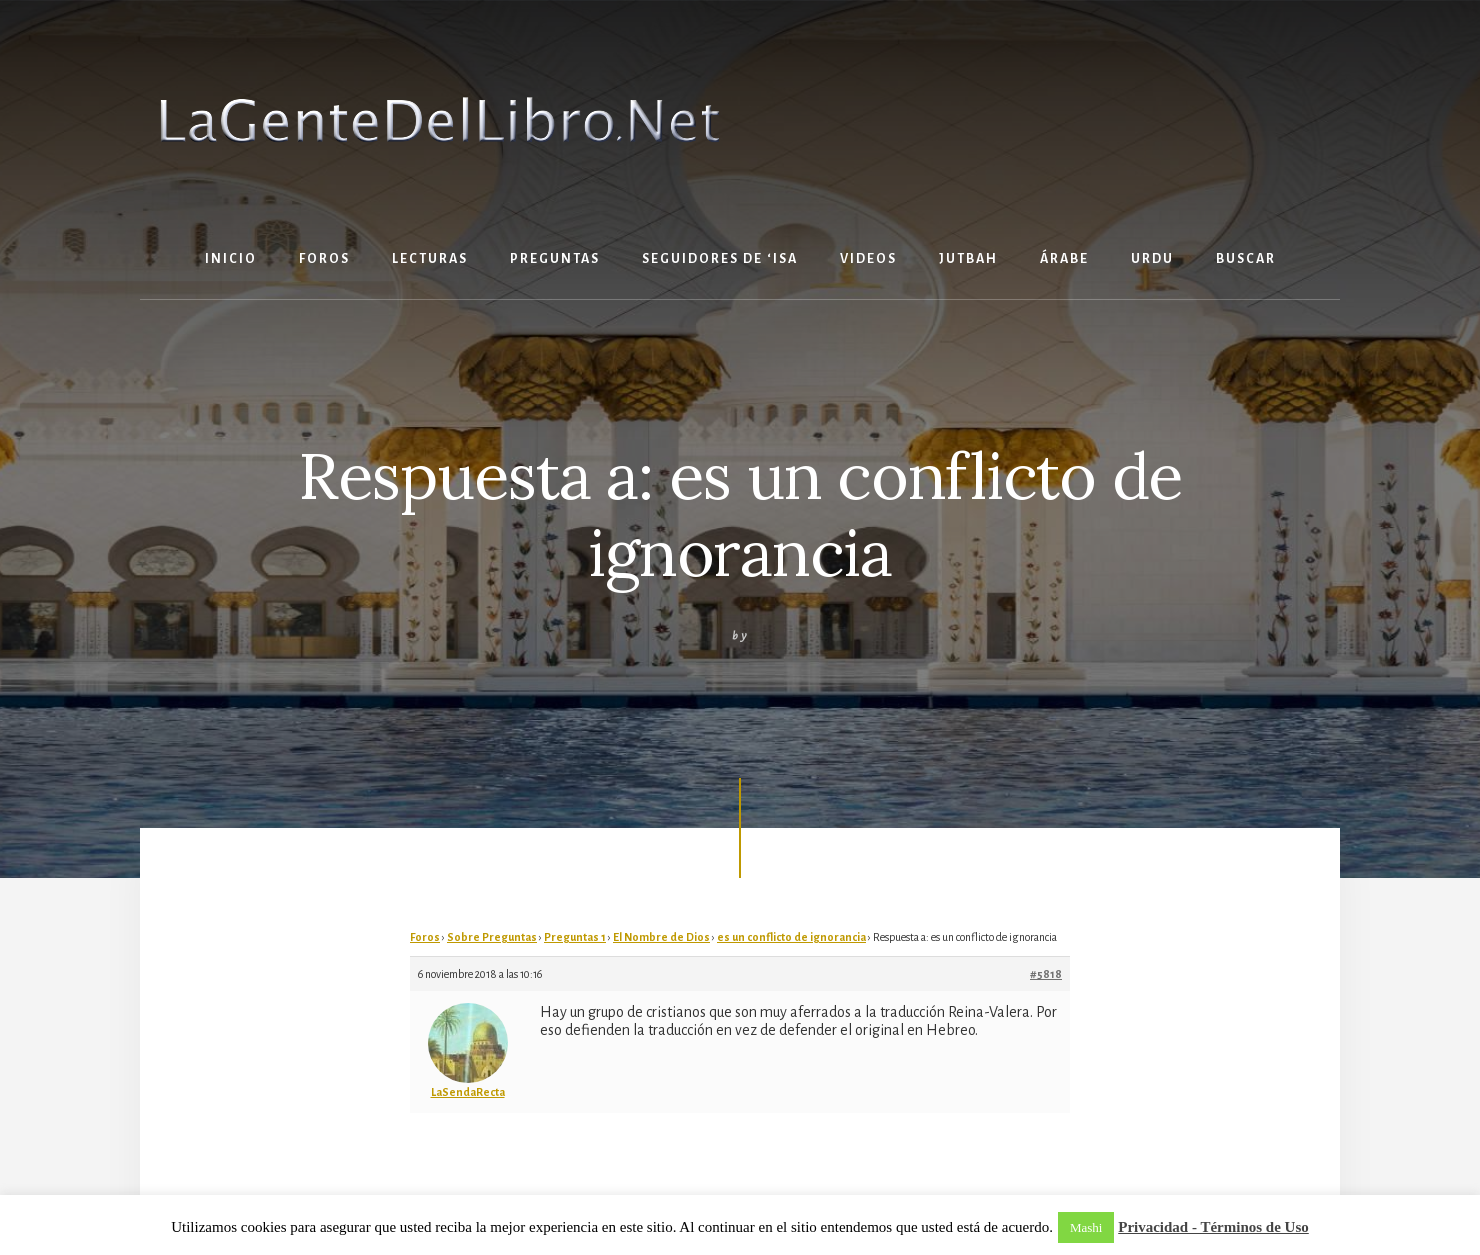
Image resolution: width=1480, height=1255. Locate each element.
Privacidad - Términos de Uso (1213, 1227)
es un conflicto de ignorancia (791, 937)
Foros (425, 937)
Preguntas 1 (575, 937)
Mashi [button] (1086, 1227)
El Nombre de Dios (661, 937)
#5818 (1046, 974)
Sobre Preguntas (492, 937)
